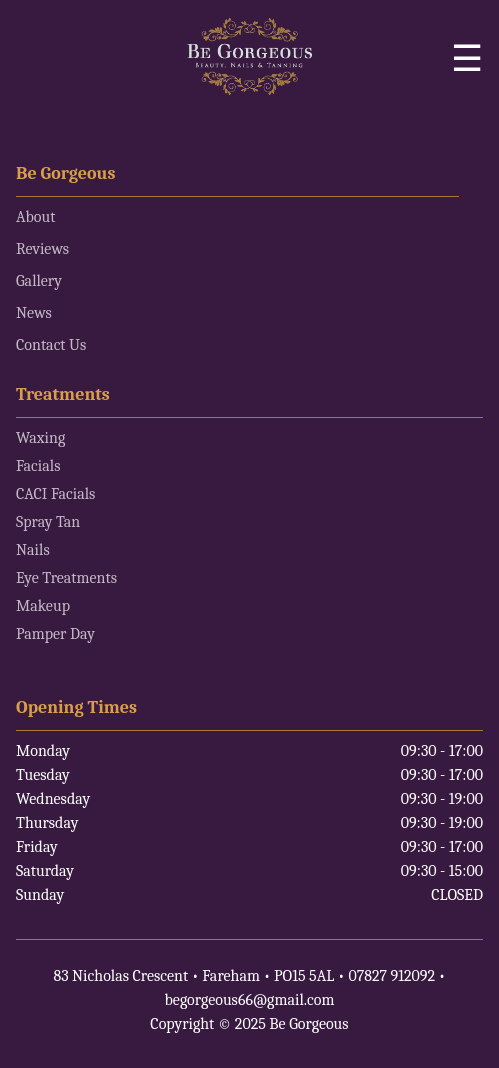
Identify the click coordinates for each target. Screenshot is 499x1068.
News (34, 313)
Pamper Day (55, 634)
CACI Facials (55, 494)
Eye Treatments (66, 578)
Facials (38, 466)
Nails (33, 550)
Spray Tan (48, 522)
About (35, 217)
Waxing (40, 438)
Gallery (39, 281)
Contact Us (51, 345)
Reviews (42, 249)
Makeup (43, 606)
